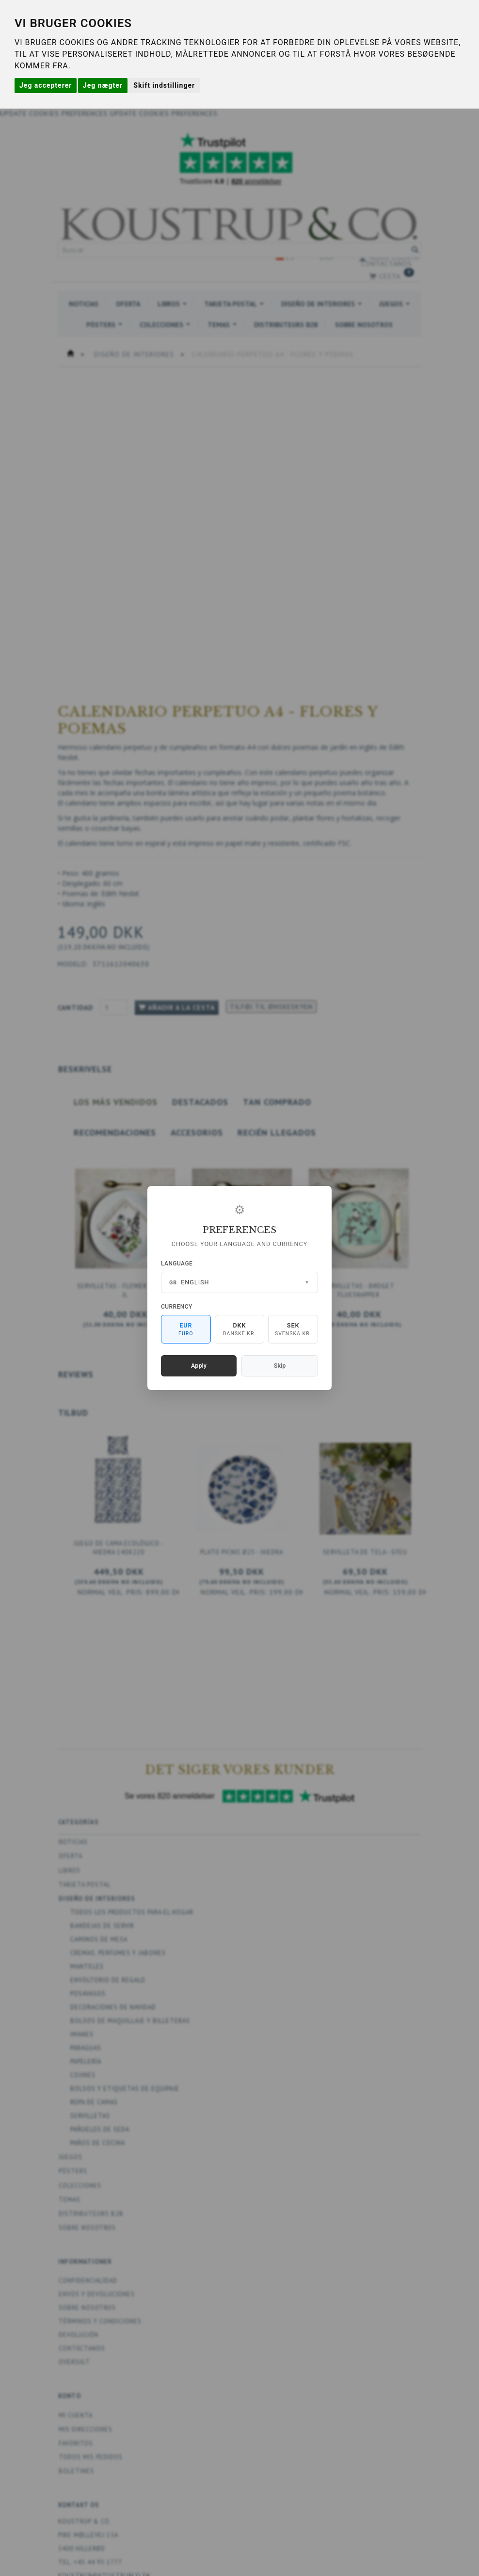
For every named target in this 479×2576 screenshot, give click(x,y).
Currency (176, 1306)
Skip (280, 1365)
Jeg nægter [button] (103, 85)
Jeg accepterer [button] (45, 85)
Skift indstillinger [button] (164, 85)
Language (176, 1263)
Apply (199, 1365)
